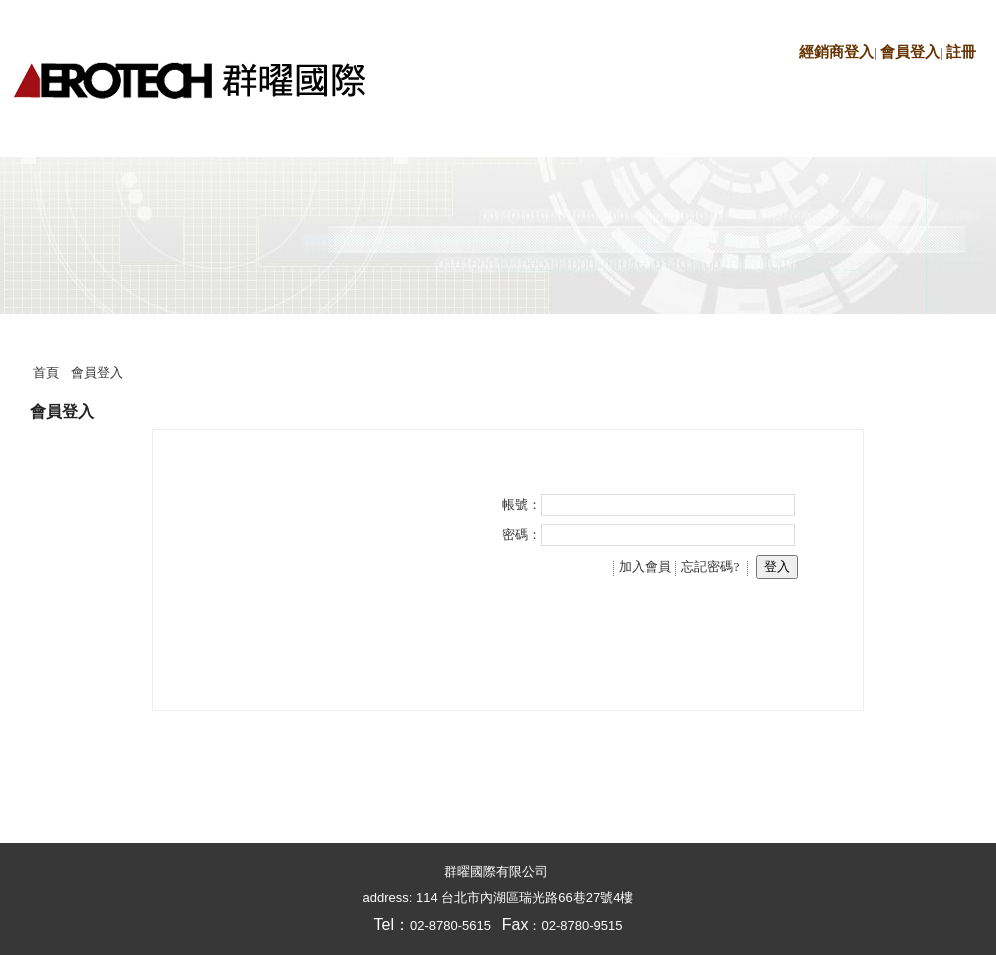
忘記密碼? (710, 566)
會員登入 (910, 52)
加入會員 (645, 566)
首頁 (46, 372)
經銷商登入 (836, 52)
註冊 (961, 52)
